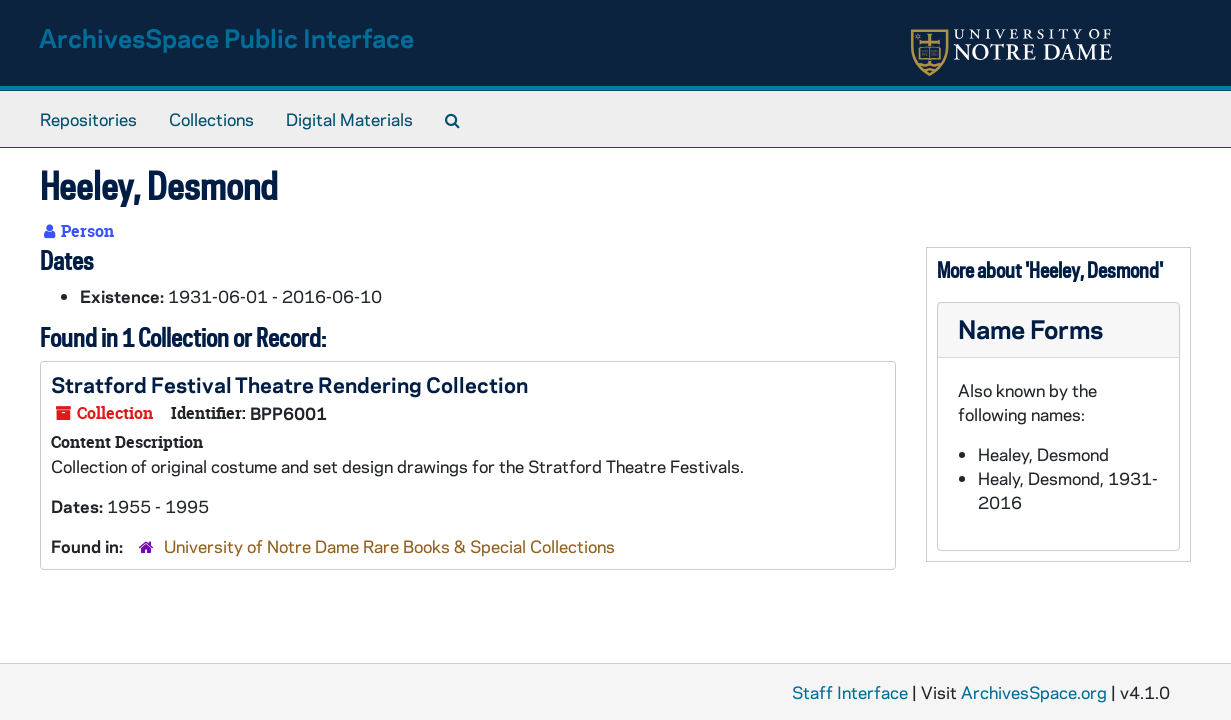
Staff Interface (850, 692)
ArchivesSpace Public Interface (226, 37)
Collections (211, 119)
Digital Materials (349, 119)
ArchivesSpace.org (1034, 692)
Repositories (88, 119)
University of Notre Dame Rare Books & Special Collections (389, 546)
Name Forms (1030, 328)
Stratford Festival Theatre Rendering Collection (289, 384)
